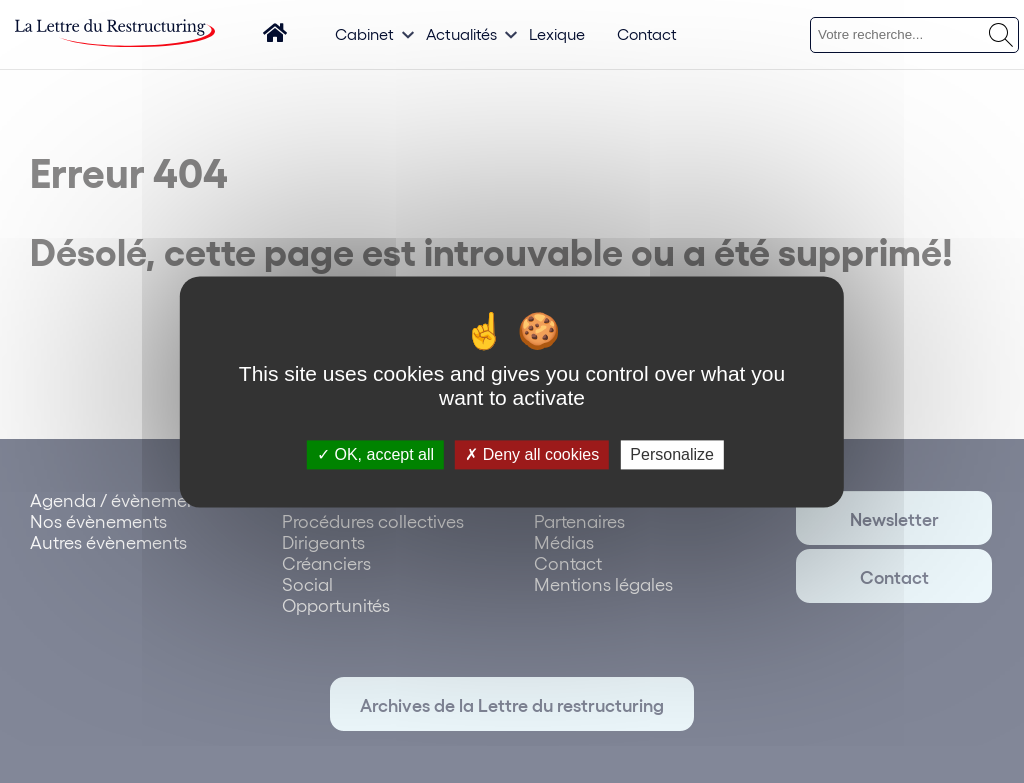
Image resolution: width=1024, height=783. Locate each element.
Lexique (557, 33)
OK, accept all (375, 454)
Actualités (461, 33)
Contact (647, 33)
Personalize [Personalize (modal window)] (672, 454)
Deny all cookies (532, 454)
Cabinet (364, 33)
